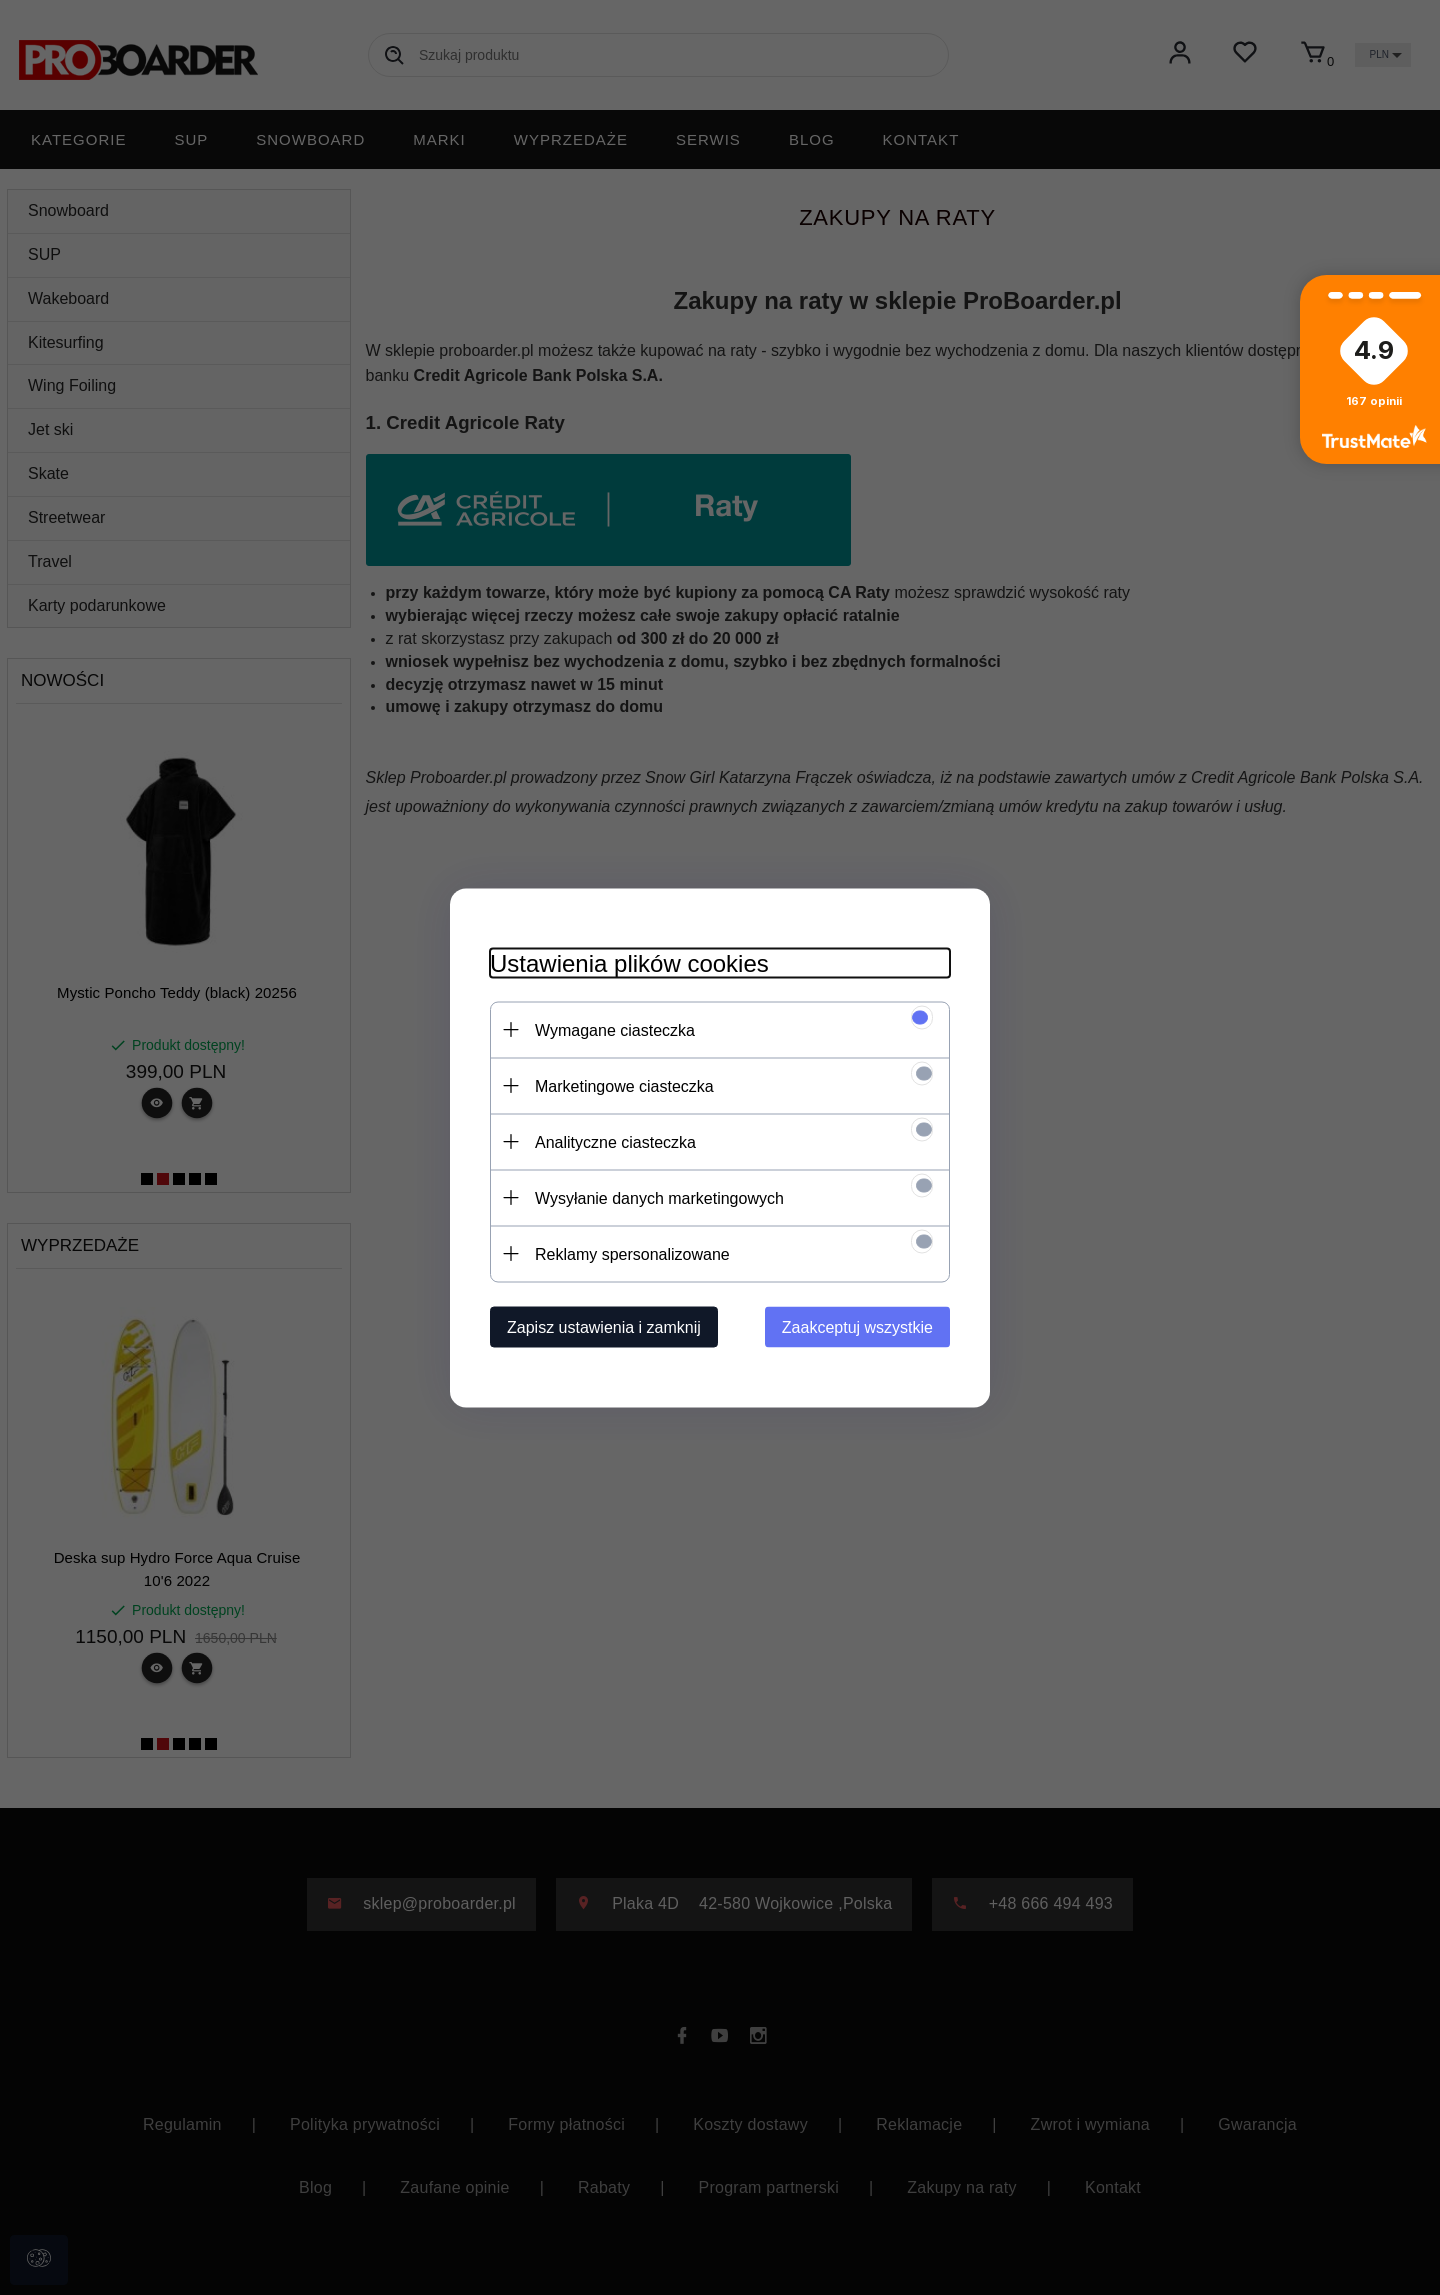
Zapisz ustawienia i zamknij (604, 1326)
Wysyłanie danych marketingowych (659, 1197)
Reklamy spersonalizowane (632, 1253)
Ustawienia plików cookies (629, 962)
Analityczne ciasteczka (615, 1141)
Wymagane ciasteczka (615, 1029)
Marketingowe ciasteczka (624, 1085)
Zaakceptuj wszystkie (857, 1326)
